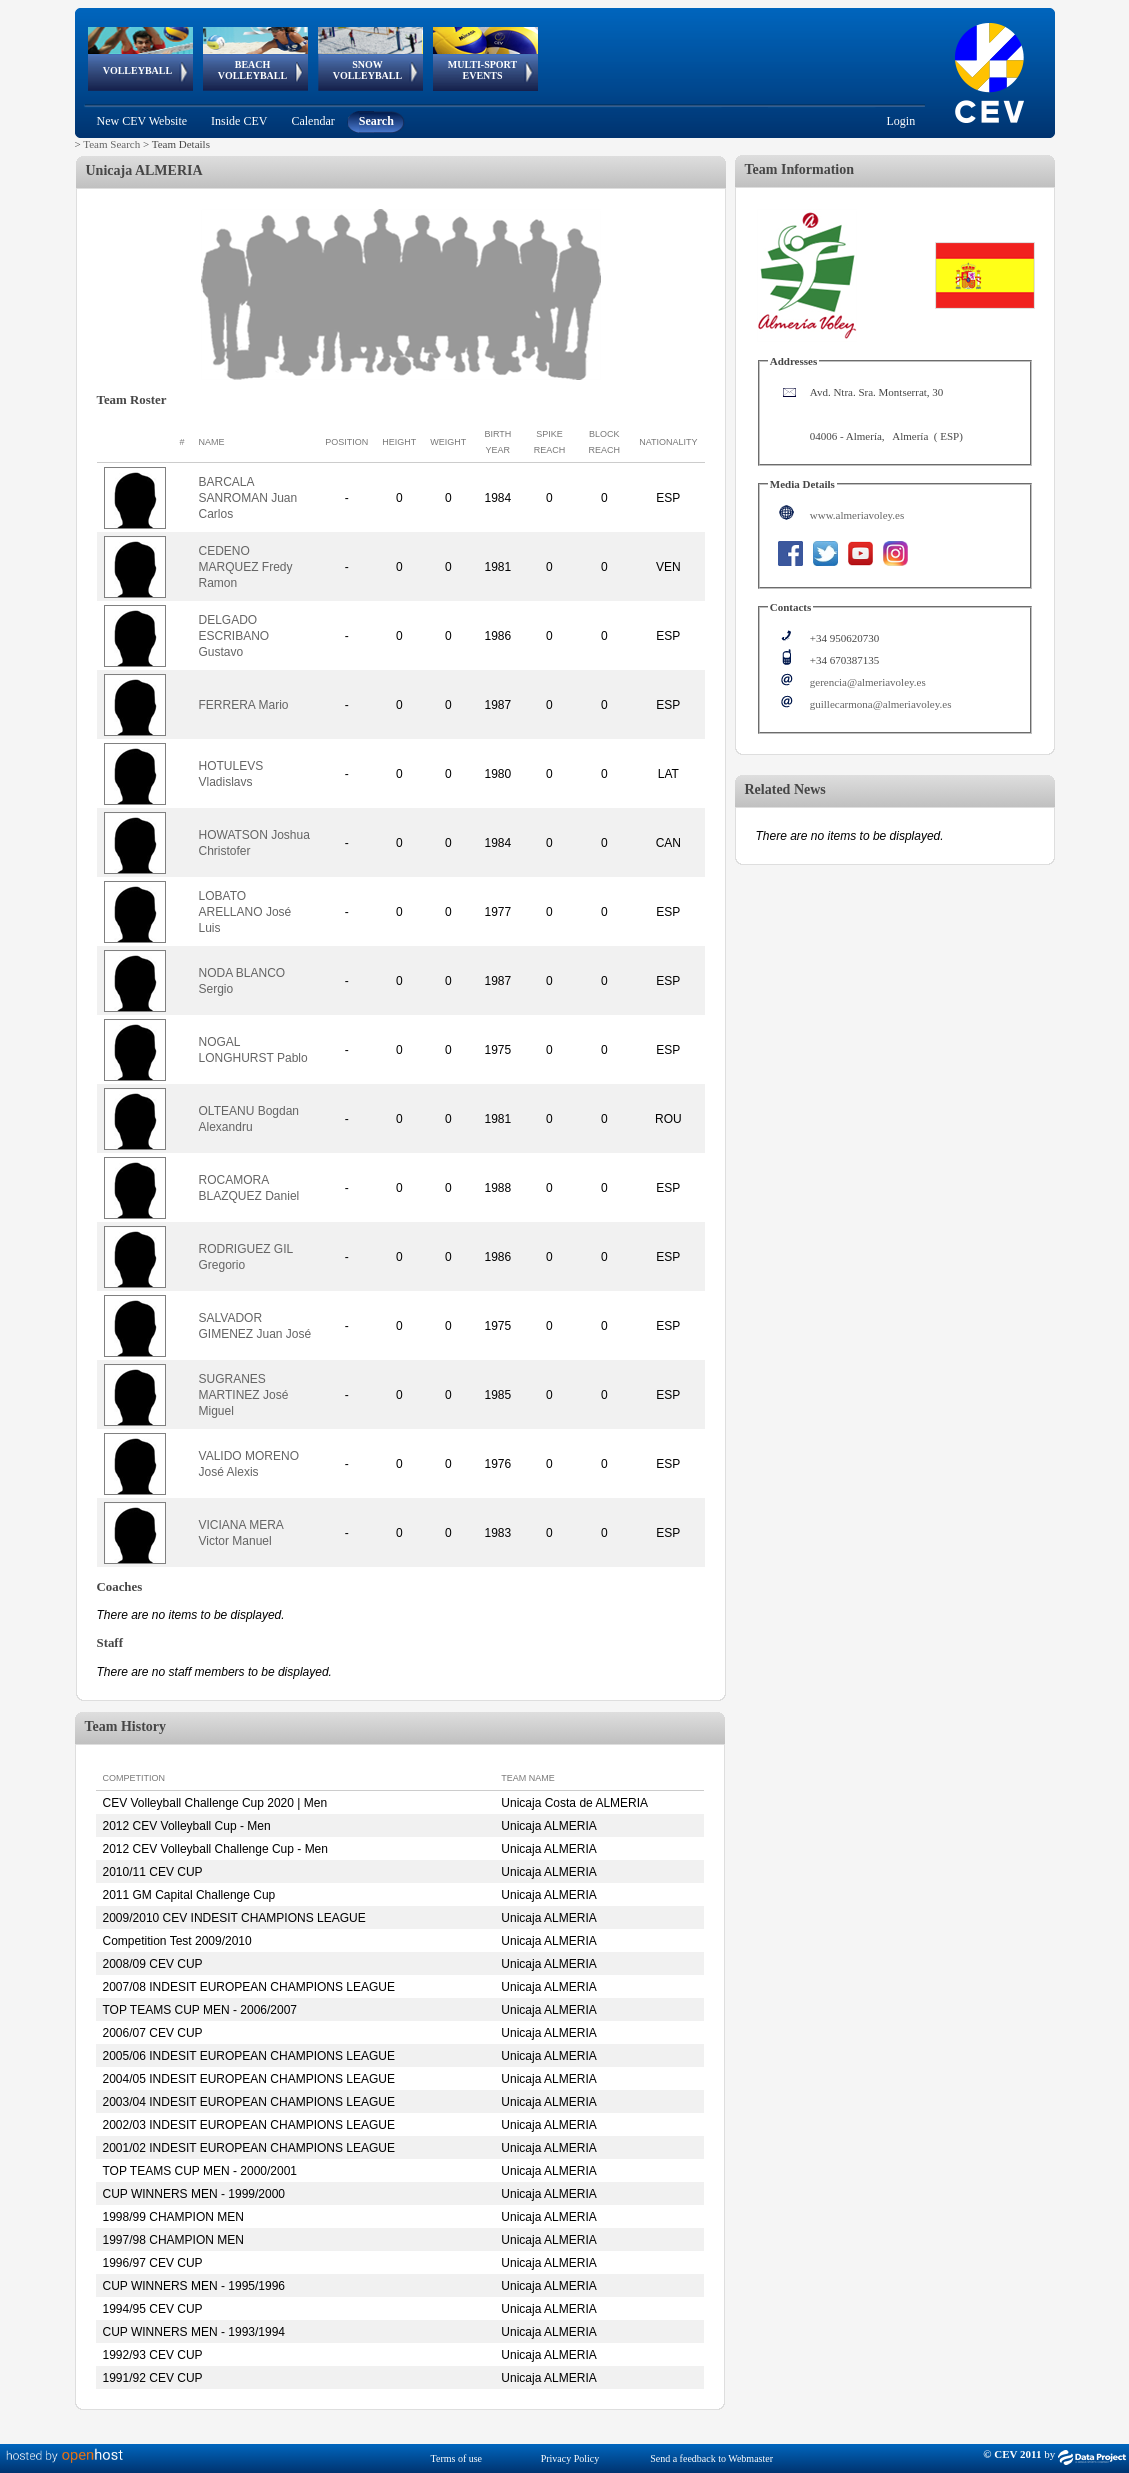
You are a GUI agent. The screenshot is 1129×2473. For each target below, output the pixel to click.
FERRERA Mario (244, 705)
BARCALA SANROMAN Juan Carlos (248, 498)
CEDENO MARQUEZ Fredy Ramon (246, 567)
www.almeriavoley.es (857, 515)
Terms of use (457, 2458)
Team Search (111, 144)
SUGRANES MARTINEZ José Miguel (244, 1395)
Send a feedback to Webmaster (711, 2458)
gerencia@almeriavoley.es (868, 682)
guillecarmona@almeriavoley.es (881, 704)
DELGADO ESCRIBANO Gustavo (234, 636)
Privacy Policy (570, 2458)
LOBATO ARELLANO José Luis (245, 912)
